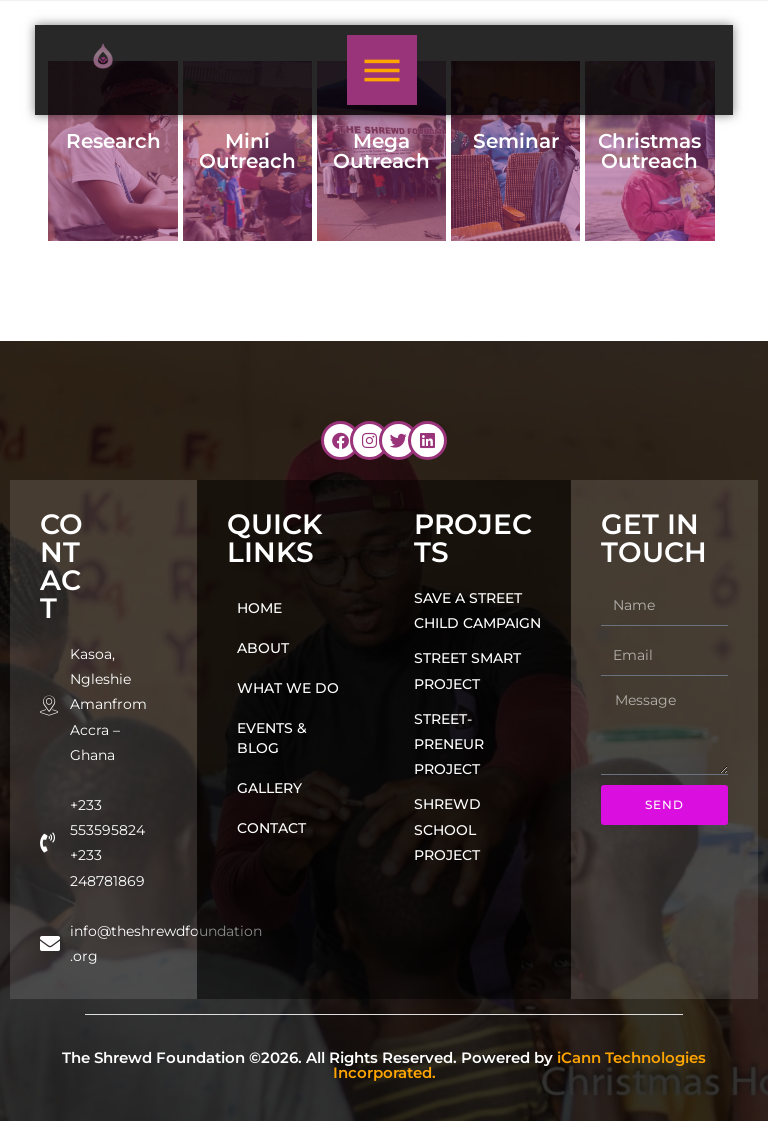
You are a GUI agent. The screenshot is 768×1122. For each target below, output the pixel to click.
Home (259, 608)
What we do (288, 688)
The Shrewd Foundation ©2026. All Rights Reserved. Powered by (384, 1065)
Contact (271, 828)
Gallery (269, 788)
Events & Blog (272, 738)
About (263, 648)
